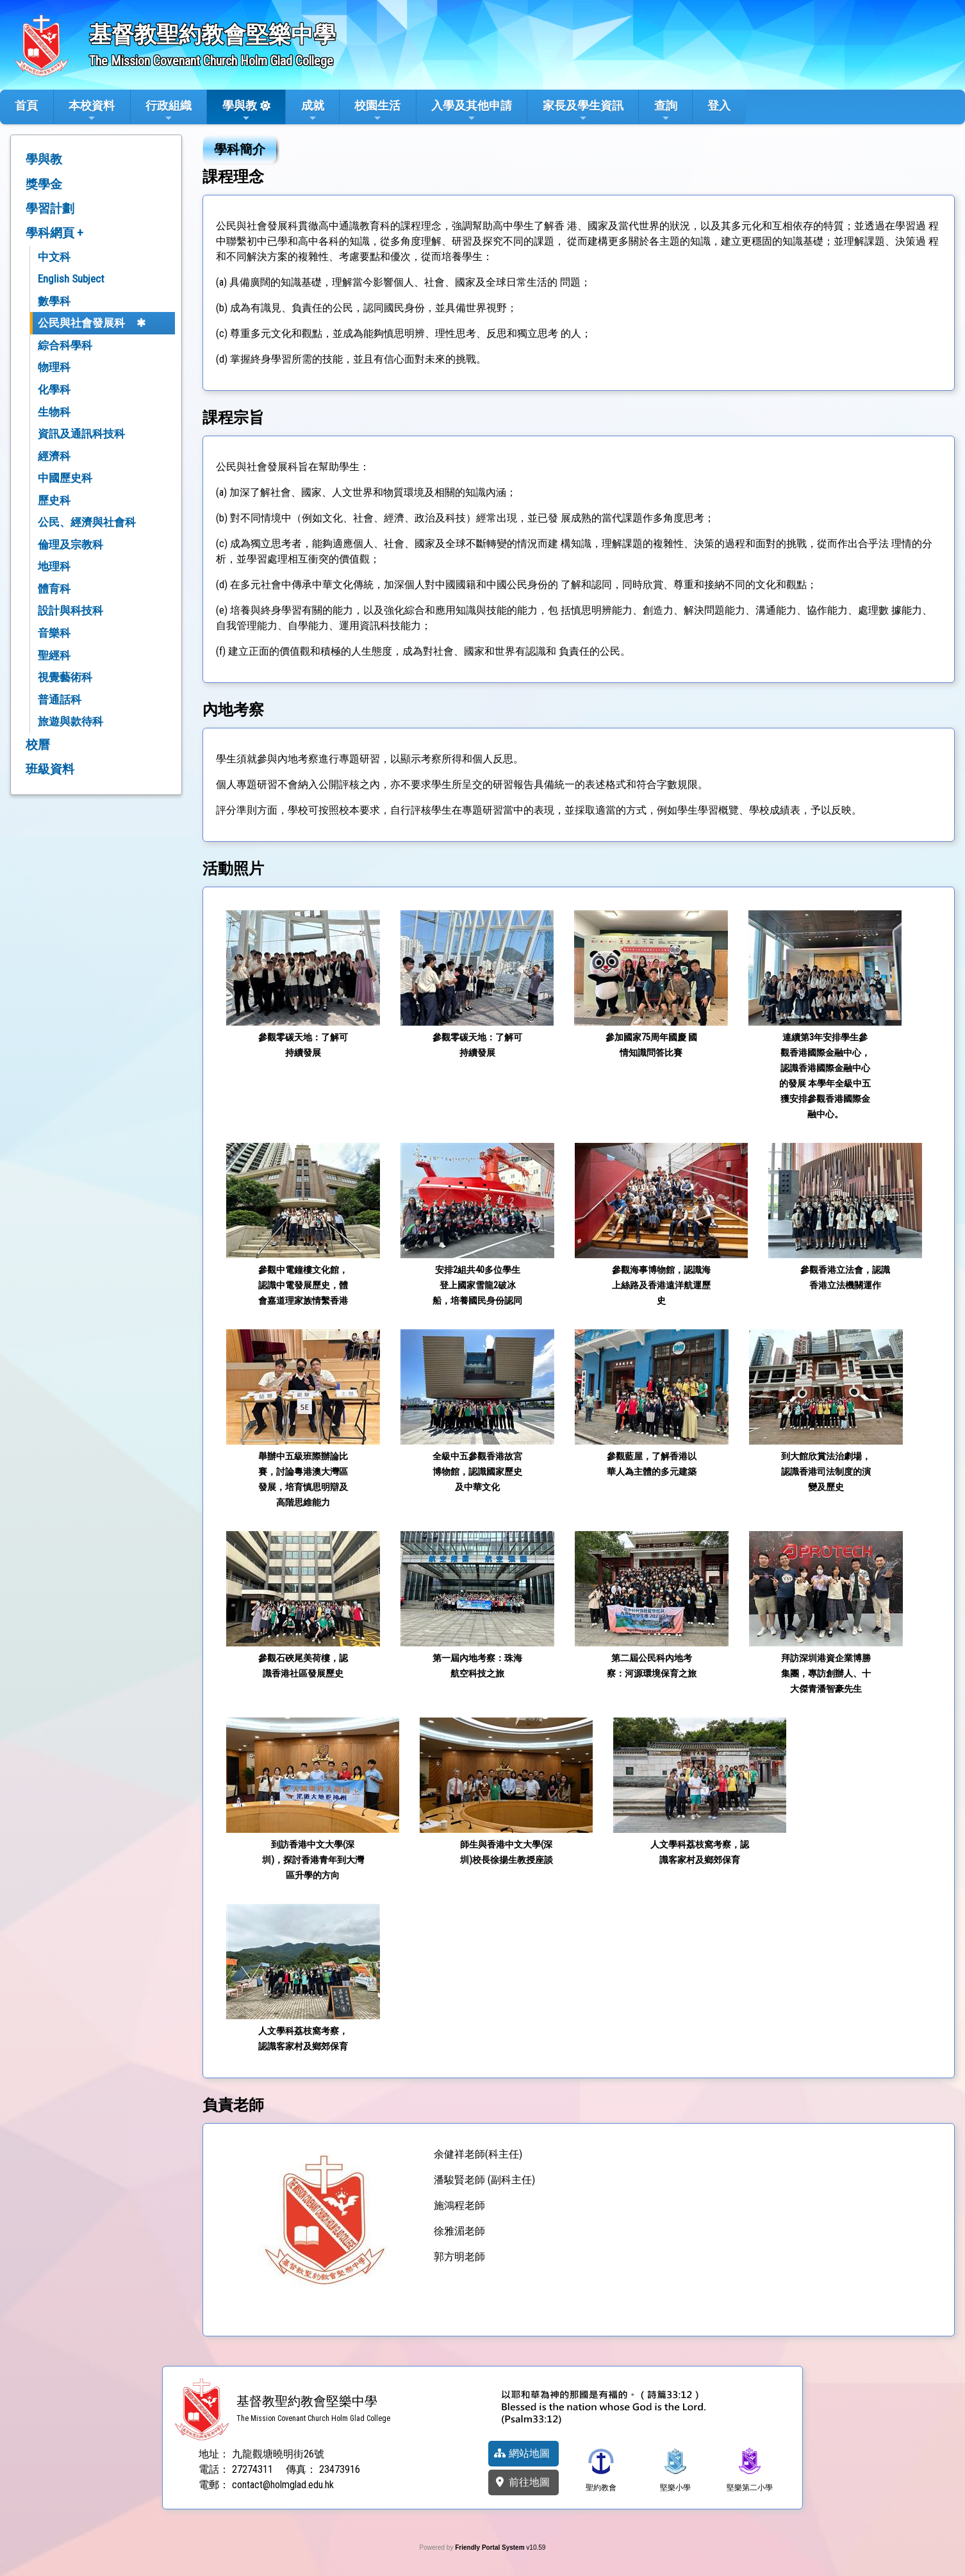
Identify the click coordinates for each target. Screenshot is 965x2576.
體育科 (54, 588)
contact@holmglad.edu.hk (283, 2485)
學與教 (239, 111)
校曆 (38, 744)
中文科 (54, 256)
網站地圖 (521, 2453)
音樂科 (54, 633)
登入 (718, 105)
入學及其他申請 (471, 111)
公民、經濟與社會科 (87, 522)
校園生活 (377, 111)
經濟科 (54, 456)
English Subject (71, 278)
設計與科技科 (70, 610)
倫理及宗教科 (70, 544)
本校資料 (92, 111)
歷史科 (54, 500)
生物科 (54, 412)
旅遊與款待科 (70, 721)
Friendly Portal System (490, 2547)
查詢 (665, 111)
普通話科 (59, 699)
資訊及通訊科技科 (81, 433)
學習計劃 (50, 208)
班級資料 (50, 769)
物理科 (54, 367)
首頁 (26, 105)
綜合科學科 (65, 345)
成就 (312, 111)
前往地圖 (521, 2482)
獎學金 (44, 184)
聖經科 (54, 655)
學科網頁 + (54, 233)
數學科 (54, 301)
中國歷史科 (65, 478)
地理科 (54, 566)
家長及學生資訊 (583, 111)
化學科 (54, 389)
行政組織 (168, 111)
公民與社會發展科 (81, 322)
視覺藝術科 (65, 677)
